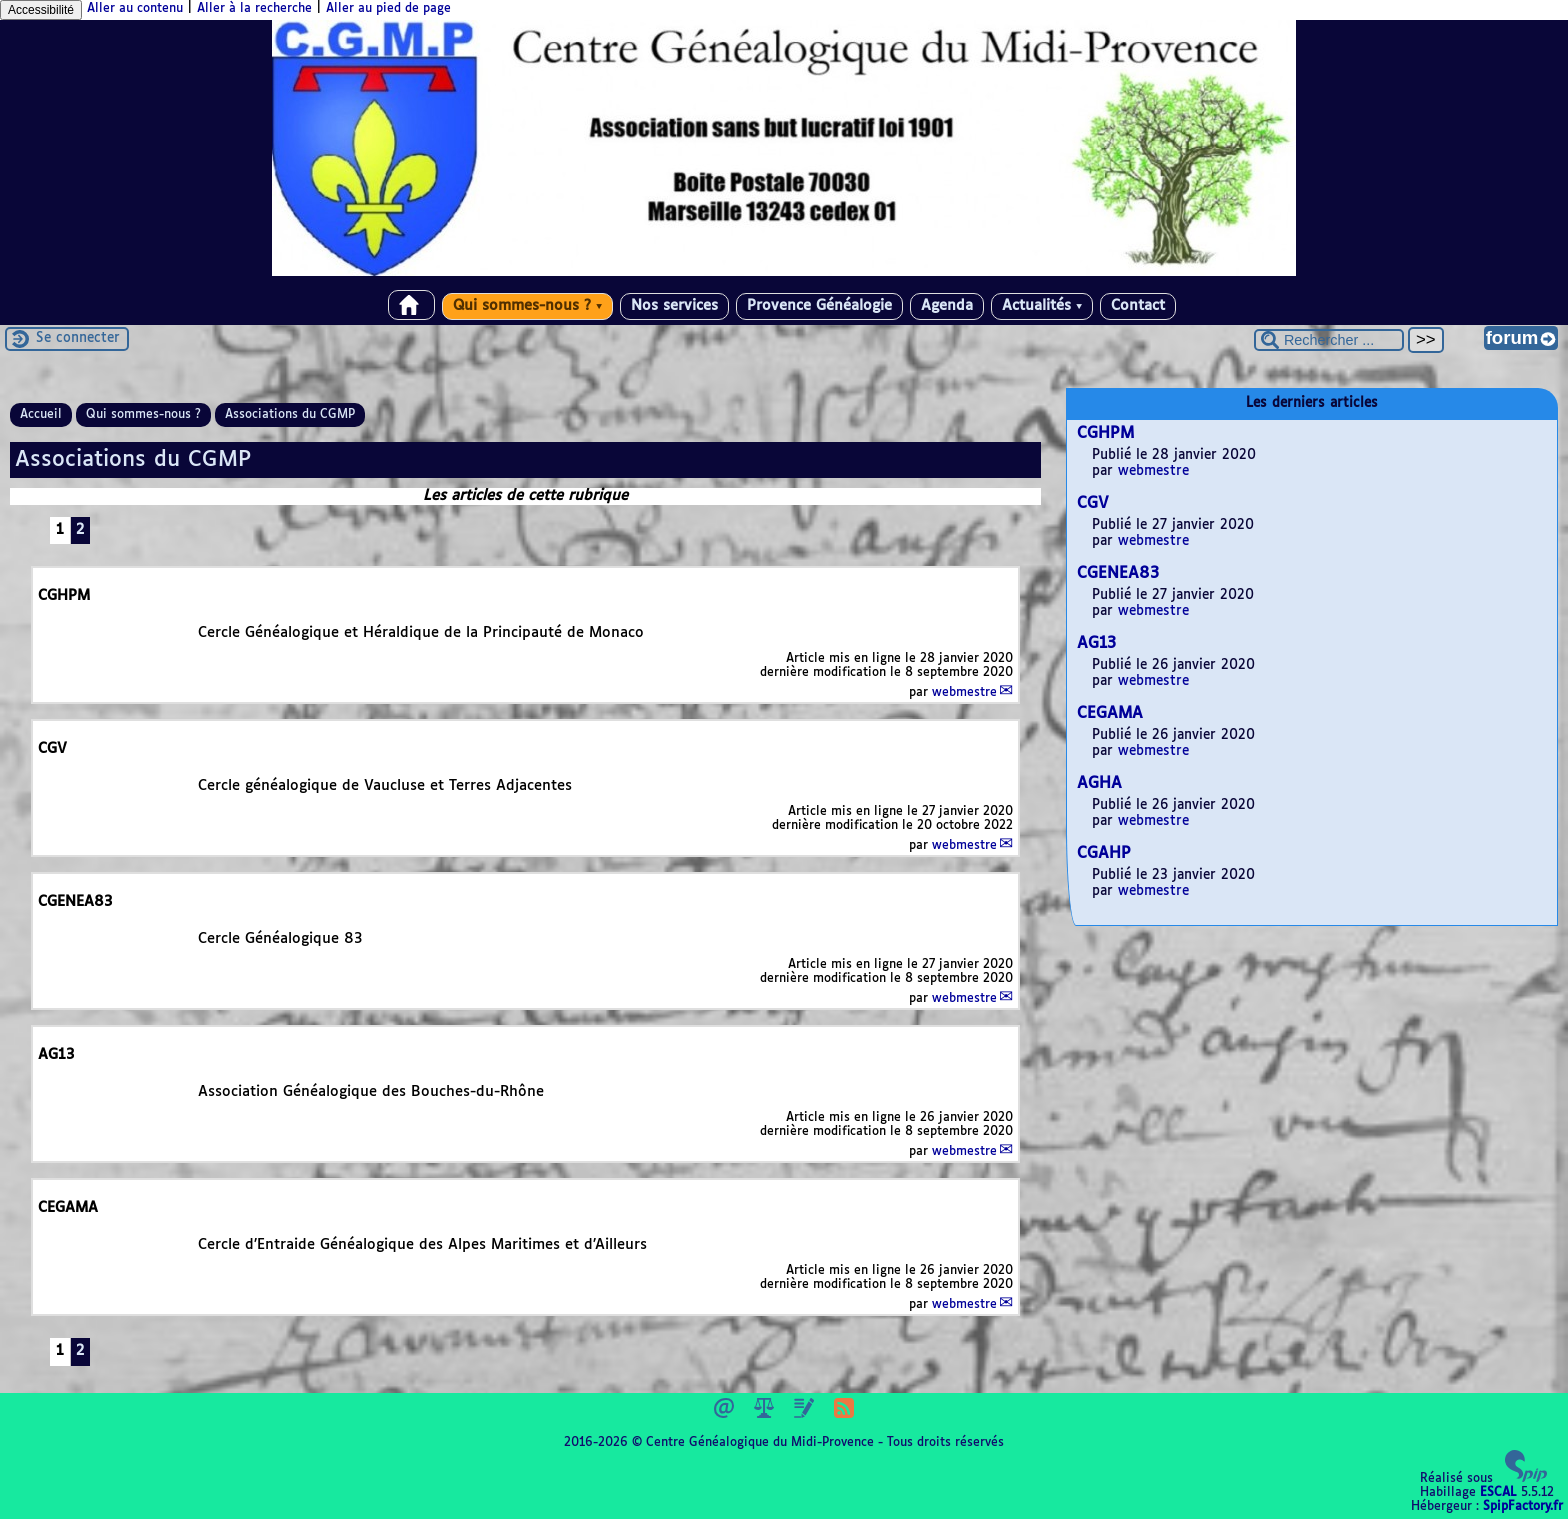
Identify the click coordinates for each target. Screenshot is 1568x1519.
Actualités (1042, 306)
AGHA (1099, 783)
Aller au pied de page (388, 9)
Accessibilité (41, 10)
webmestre (964, 693)
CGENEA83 (1118, 573)
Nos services (674, 306)
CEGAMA (1110, 713)
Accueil (41, 415)
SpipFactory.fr (1523, 1507)
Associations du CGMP (290, 415)
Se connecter (78, 338)
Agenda (947, 306)
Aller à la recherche (254, 9)
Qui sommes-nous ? (527, 306)
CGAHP (1104, 853)
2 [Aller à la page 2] (80, 530)
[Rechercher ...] (1329, 340)
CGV (1093, 503)
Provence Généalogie (819, 306)
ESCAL (1498, 1493)
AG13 (1096, 643)
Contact (1138, 306)
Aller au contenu (135, 9)
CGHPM (1105, 433)
